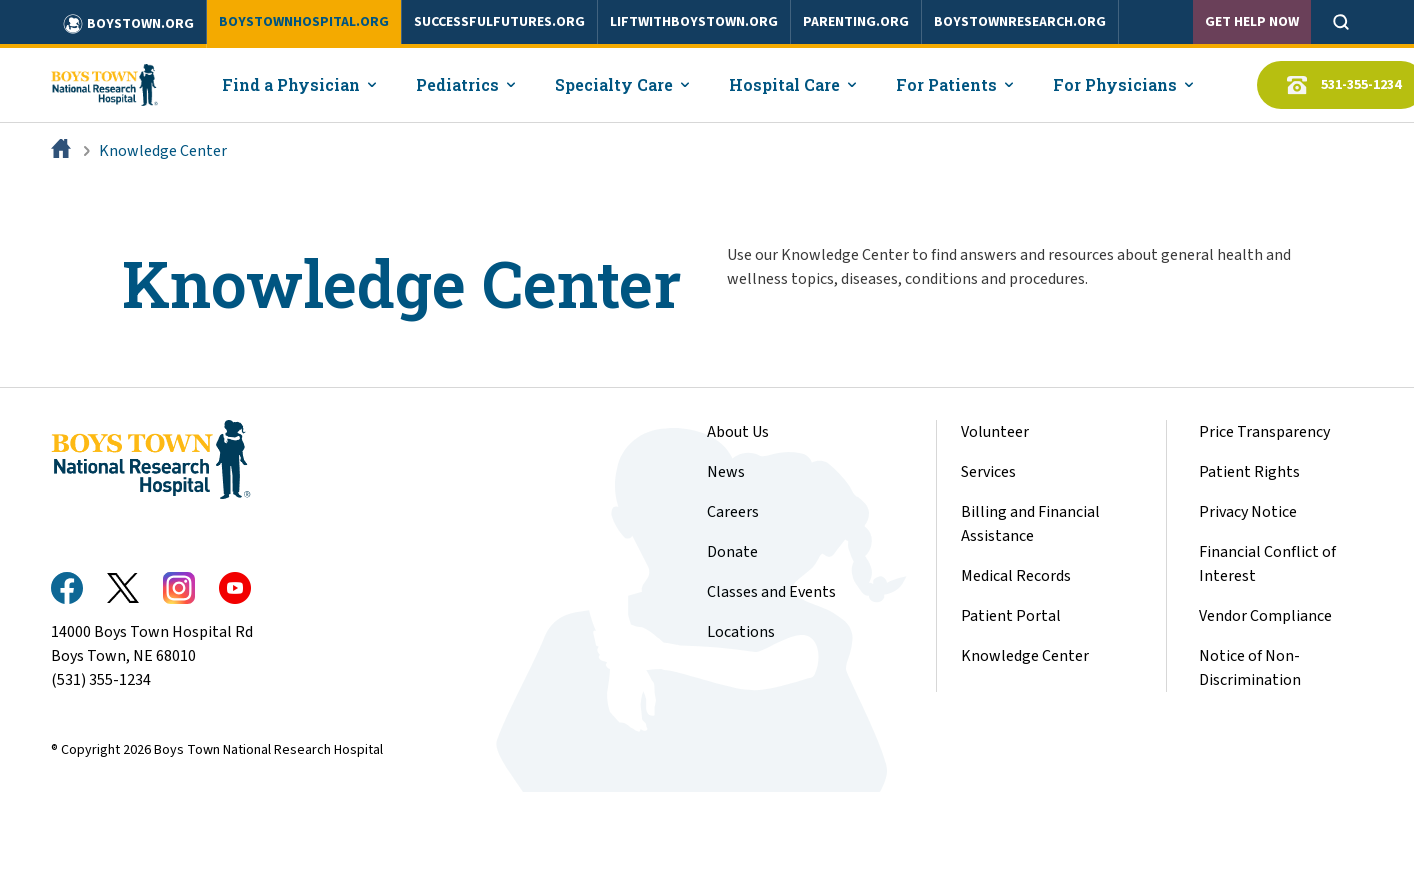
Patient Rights (1249, 472)
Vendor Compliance (1265, 616)
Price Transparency (1264, 432)
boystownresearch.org (1020, 22)
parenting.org (856, 22)
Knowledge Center (163, 151)
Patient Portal (1011, 616)
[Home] (63, 151)
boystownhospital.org (304, 22)
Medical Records (1016, 576)
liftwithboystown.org (694, 22)
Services (988, 472)
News (726, 472)
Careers (733, 512)
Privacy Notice (1248, 512)
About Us (738, 432)
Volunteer (995, 432)
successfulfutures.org (499, 22)
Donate (732, 552)
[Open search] (1341, 22)
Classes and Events (771, 592)
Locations (741, 632)
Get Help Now (1252, 22)
